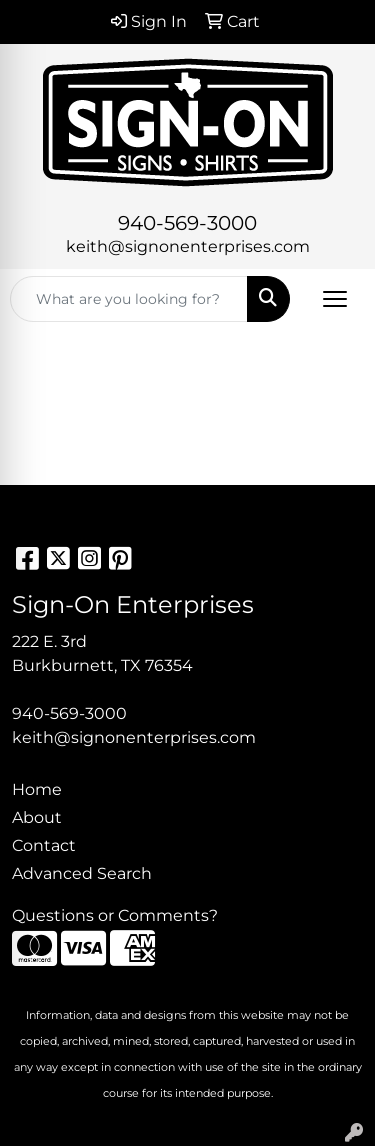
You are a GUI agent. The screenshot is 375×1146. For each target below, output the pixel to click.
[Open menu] (335, 299)
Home (37, 789)
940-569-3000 (187, 223)
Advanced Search (82, 873)
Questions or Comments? (115, 915)
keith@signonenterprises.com (188, 246)
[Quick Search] (129, 299)
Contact (44, 845)
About (37, 817)
